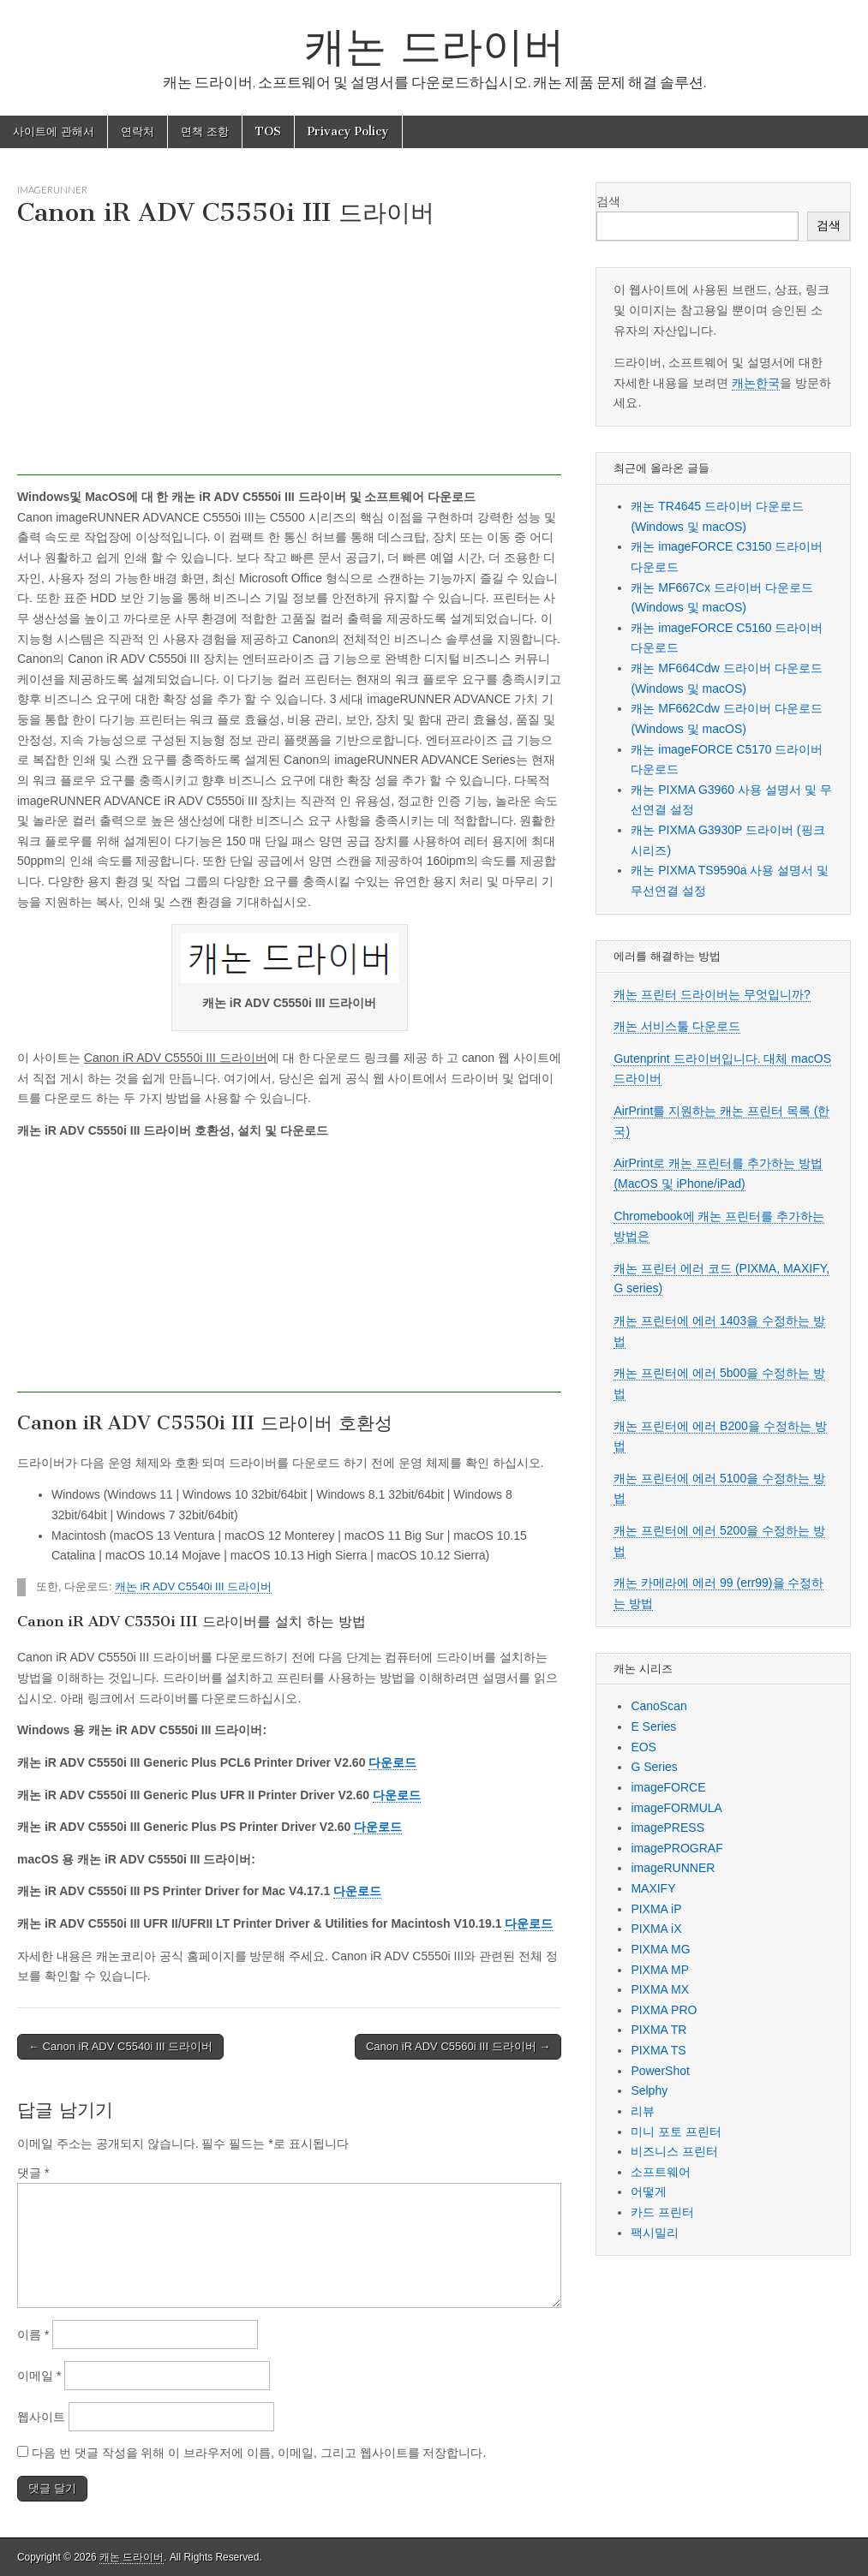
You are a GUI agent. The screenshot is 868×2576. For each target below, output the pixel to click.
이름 (33, 2334)
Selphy (649, 2090)
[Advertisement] (289, 355)
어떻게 (649, 2191)
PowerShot (660, 2071)
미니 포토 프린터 (676, 2131)
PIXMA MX (660, 1989)
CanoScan (658, 1706)
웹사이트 (41, 2417)
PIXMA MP (660, 1970)
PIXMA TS (658, 2050)
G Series (654, 1767)
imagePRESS (667, 1827)
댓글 (33, 2172)
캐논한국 (756, 383)
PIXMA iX (656, 1928)
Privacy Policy (348, 131)
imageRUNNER (52, 189)
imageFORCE (668, 1787)
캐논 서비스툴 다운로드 (677, 1026)
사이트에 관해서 (53, 131)
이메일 (39, 2375)
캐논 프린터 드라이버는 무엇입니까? (712, 994)
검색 (608, 201)
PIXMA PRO (664, 2010)
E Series (653, 1726)
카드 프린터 (662, 2212)
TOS (268, 131)
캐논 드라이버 (434, 46)
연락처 (137, 131)
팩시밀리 (655, 2232)
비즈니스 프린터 (674, 2151)
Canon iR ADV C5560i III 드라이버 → (458, 2046)
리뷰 (643, 2111)
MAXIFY (653, 1888)
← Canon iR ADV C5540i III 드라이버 (120, 2046)
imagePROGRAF (676, 1848)
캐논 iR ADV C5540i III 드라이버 (193, 1587)
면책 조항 (205, 131)
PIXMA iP (656, 1909)
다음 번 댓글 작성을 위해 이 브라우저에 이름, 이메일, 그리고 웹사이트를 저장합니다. (259, 2453)
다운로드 (392, 1762)
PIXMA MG (660, 1949)
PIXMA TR (658, 2029)
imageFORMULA (676, 1808)
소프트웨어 (661, 2172)
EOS (643, 1747)
